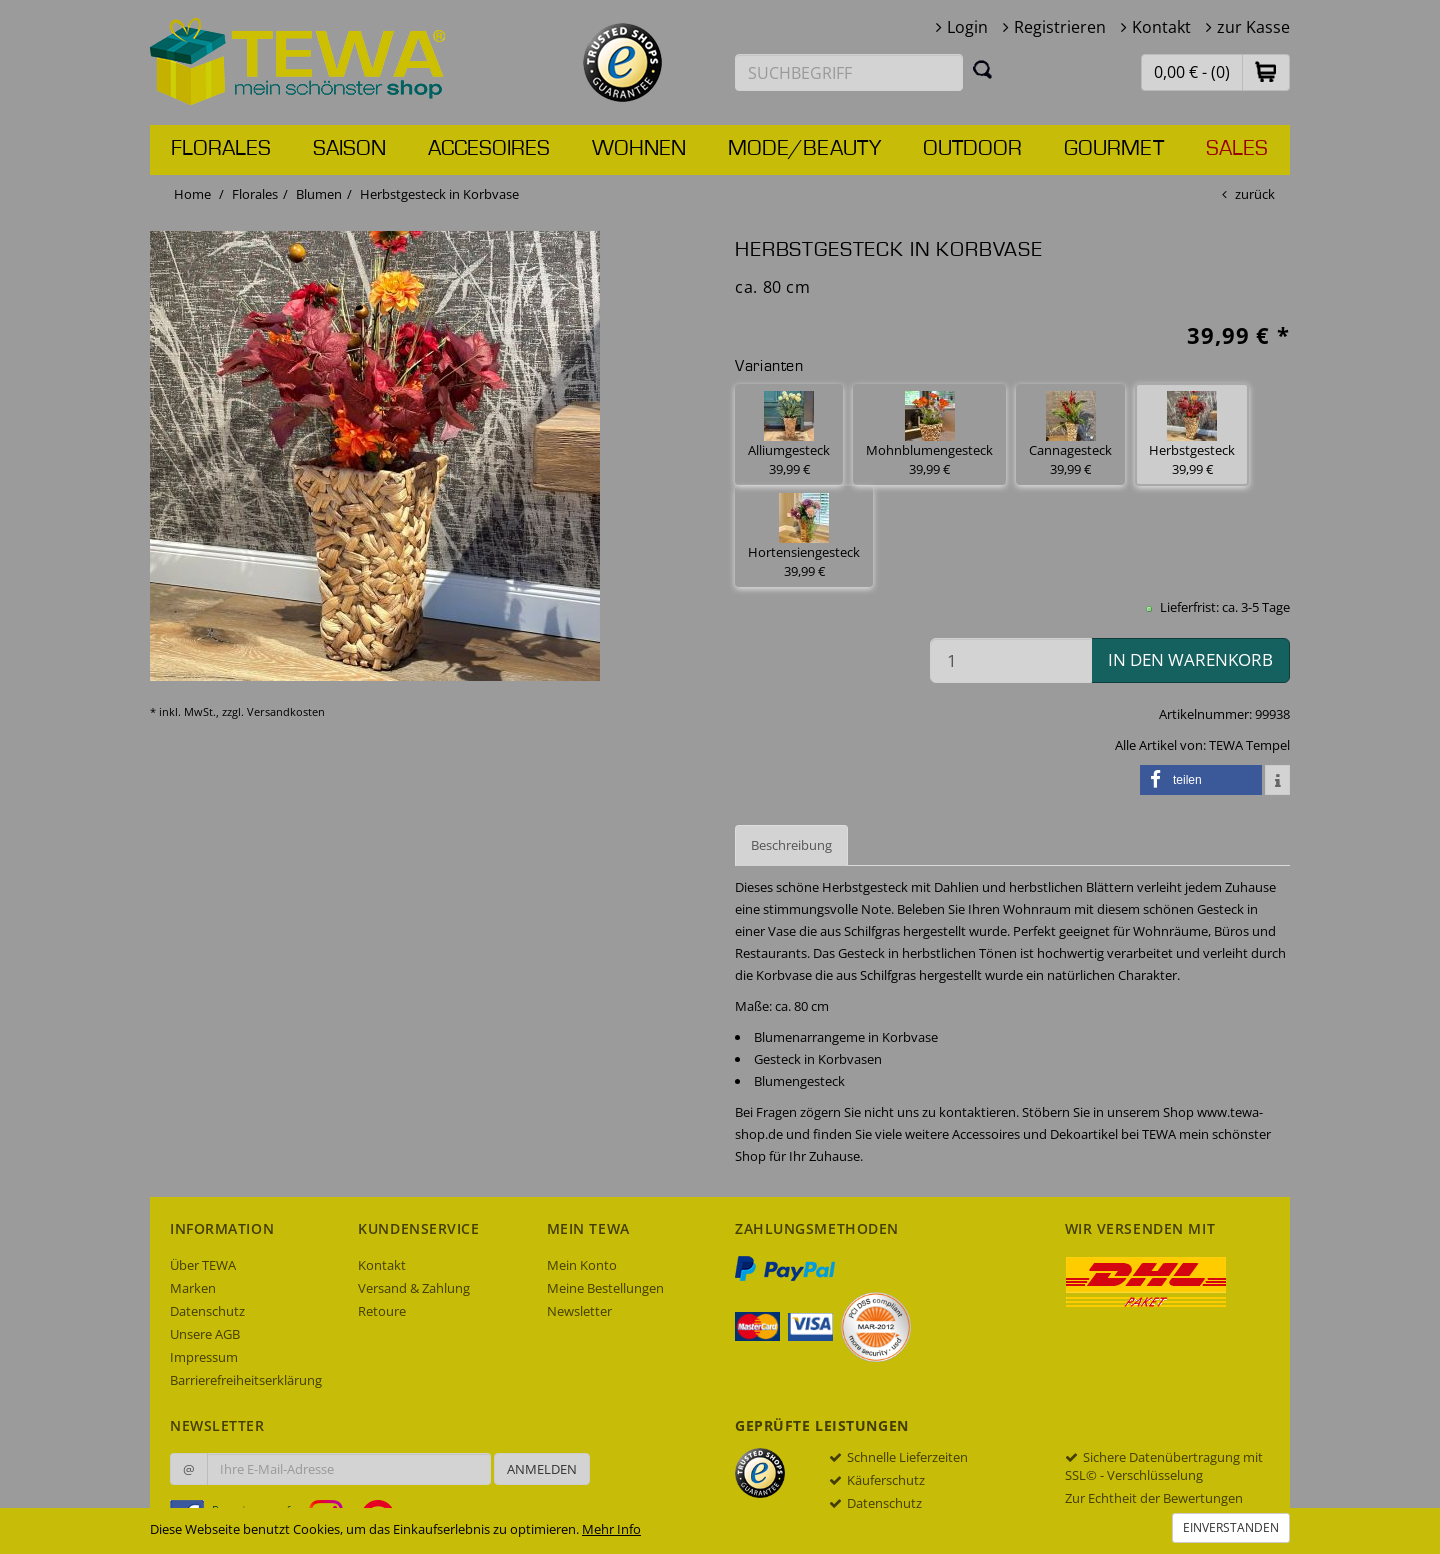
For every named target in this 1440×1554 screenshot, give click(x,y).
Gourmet (1114, 149)
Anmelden (542, 1469)
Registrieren (1060, 27)
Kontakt (1161, 27)
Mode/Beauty (804, 149)
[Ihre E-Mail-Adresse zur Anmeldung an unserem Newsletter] (349, 1469)
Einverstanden (1231, 1527)
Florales (221, 149)
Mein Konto (582, 1265)
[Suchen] (983, 69)
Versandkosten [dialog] (286, 711)
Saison (349, 149)
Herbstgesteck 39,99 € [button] (1192, 434)
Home (192, 194)
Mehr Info (611, 1529)
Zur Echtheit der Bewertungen (1154, 1498)
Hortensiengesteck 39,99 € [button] (804, 536)
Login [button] (967, 27)
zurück (1255, 194)
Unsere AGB (205, 1334)
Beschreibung (791, 845)
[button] (1266, 71)
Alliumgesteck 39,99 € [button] (789, 434)
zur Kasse (1253, 27)
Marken (193, 1288)
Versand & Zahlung (414, 1288)
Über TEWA (203, 1265)
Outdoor (972, 149)
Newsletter (579, 1311)
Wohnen (639, 149)
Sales (1237, 149)
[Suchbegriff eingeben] (849, 72)
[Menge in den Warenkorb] (1011, 660)
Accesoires (489, 149)
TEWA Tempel (1249, 745)
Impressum (204, 1357)
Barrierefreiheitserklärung (246, 1380)
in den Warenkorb (1190, 659)
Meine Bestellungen (605, 1288)
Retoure (382, 1311)
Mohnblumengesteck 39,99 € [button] (929, 434)
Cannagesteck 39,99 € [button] (1070, 434)
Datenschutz (207, 1311)
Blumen (319, 194)
